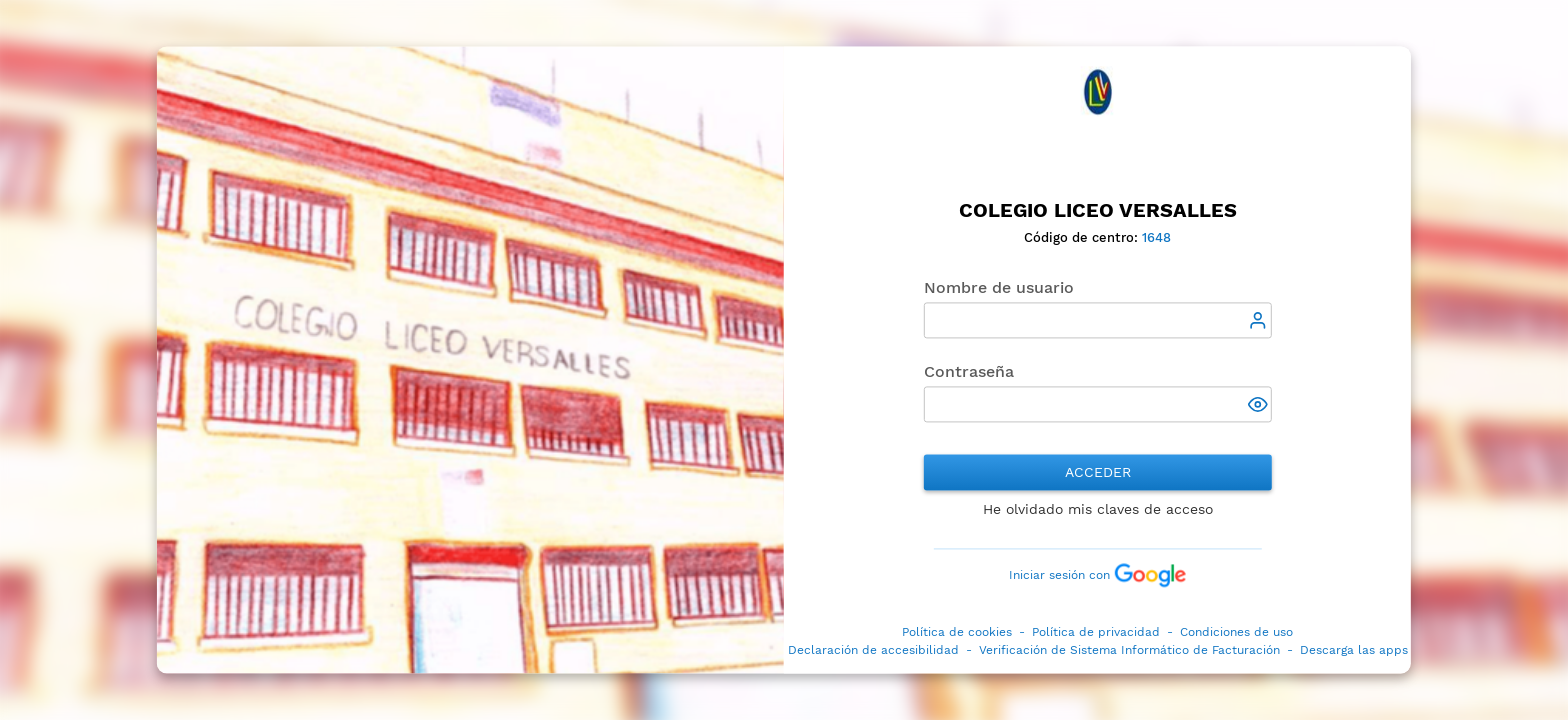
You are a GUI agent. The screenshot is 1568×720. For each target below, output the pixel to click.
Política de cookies (957, 633)
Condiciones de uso (1236, 633)
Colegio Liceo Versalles (1098, 210)
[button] (1260, 407)
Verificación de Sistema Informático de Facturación (1129, 651)
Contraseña (969, 372)
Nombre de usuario (999, 288)
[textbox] (1098, 321)
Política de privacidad (1096, 633)
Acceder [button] (1098, 473)
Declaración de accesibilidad (873, 651)
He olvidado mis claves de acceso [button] (1098, 510)
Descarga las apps (1354, 651)
